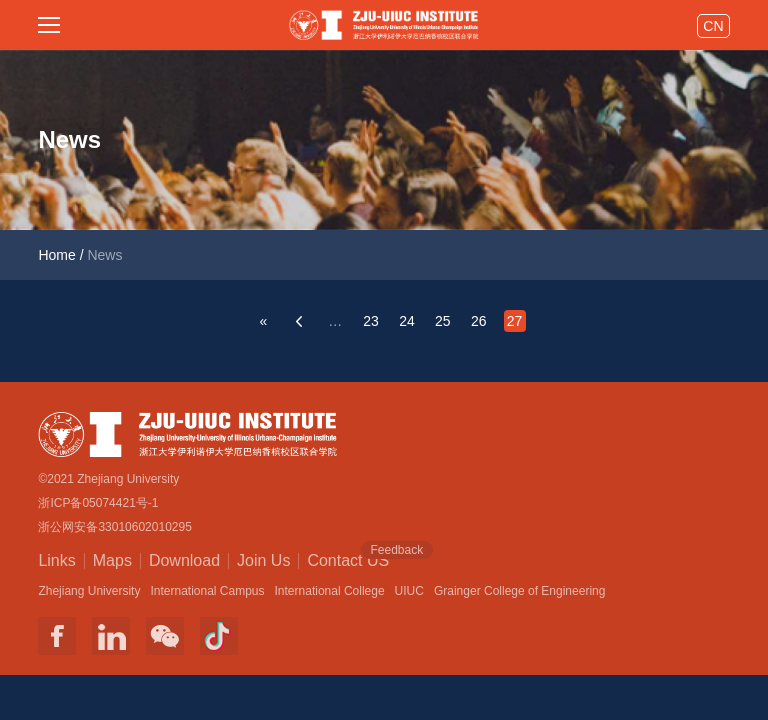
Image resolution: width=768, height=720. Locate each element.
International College (330, 591)
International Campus (207, 591)
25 (443, 321)
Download (184, 560)
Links (56, 560)
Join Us (263, 560)
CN (713, 26)
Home (56, 255)
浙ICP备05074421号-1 (98, 503)
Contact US (348, 559)
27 (515, 321)
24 (407, 321)
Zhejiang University (89, 591)
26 (479, 321)
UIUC (409, 591)
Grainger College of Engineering (519, 591)
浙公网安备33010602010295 (114, 527)
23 (371, 321)
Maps (112, 560)
